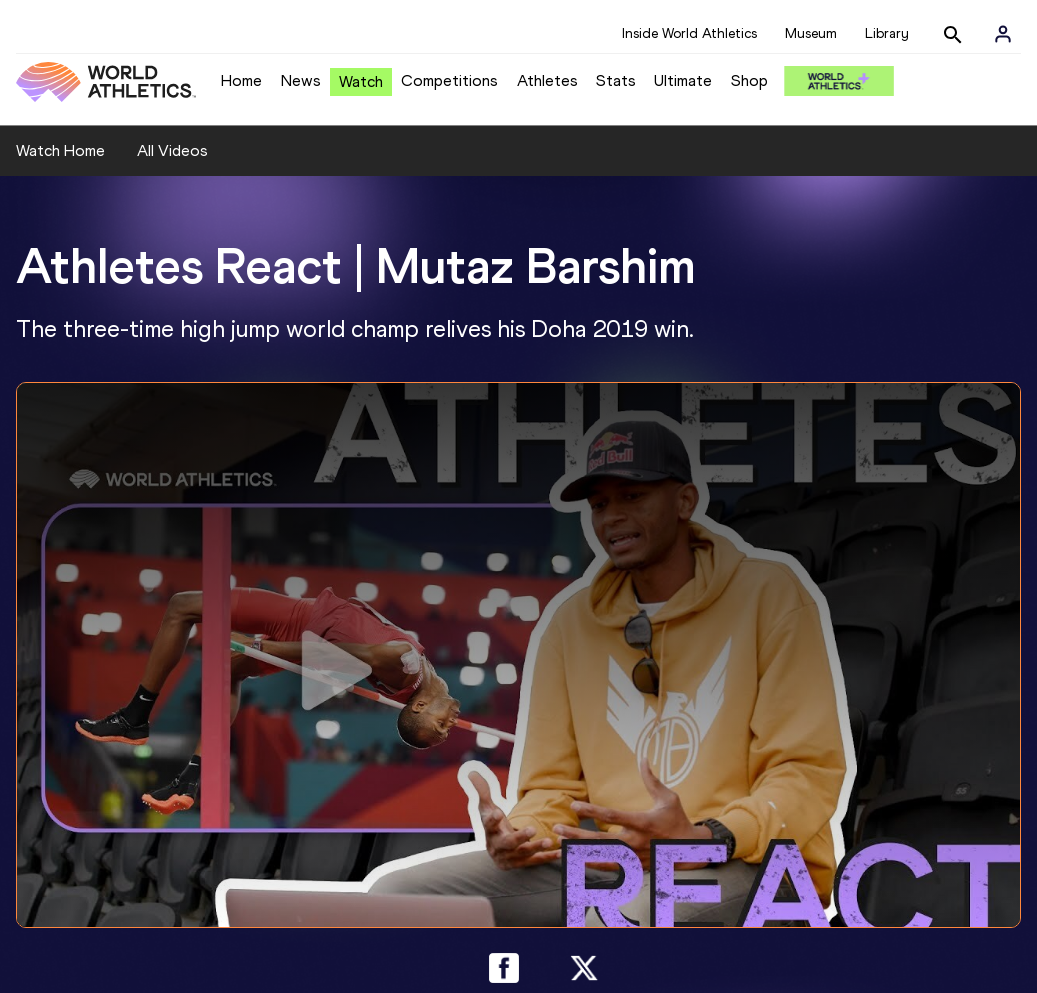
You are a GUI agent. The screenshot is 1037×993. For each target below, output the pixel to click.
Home (241, 80)
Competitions (449, 80)
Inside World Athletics (689, 33)
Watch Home (60, 150)
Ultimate (683, 80)
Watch (361, 81)
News (301, 80)
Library (887, 33)
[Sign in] (1003, 34)
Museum (811, 33)
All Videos (172, 150)
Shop (749, 80)
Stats (616, 80)
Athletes (547, 80)
